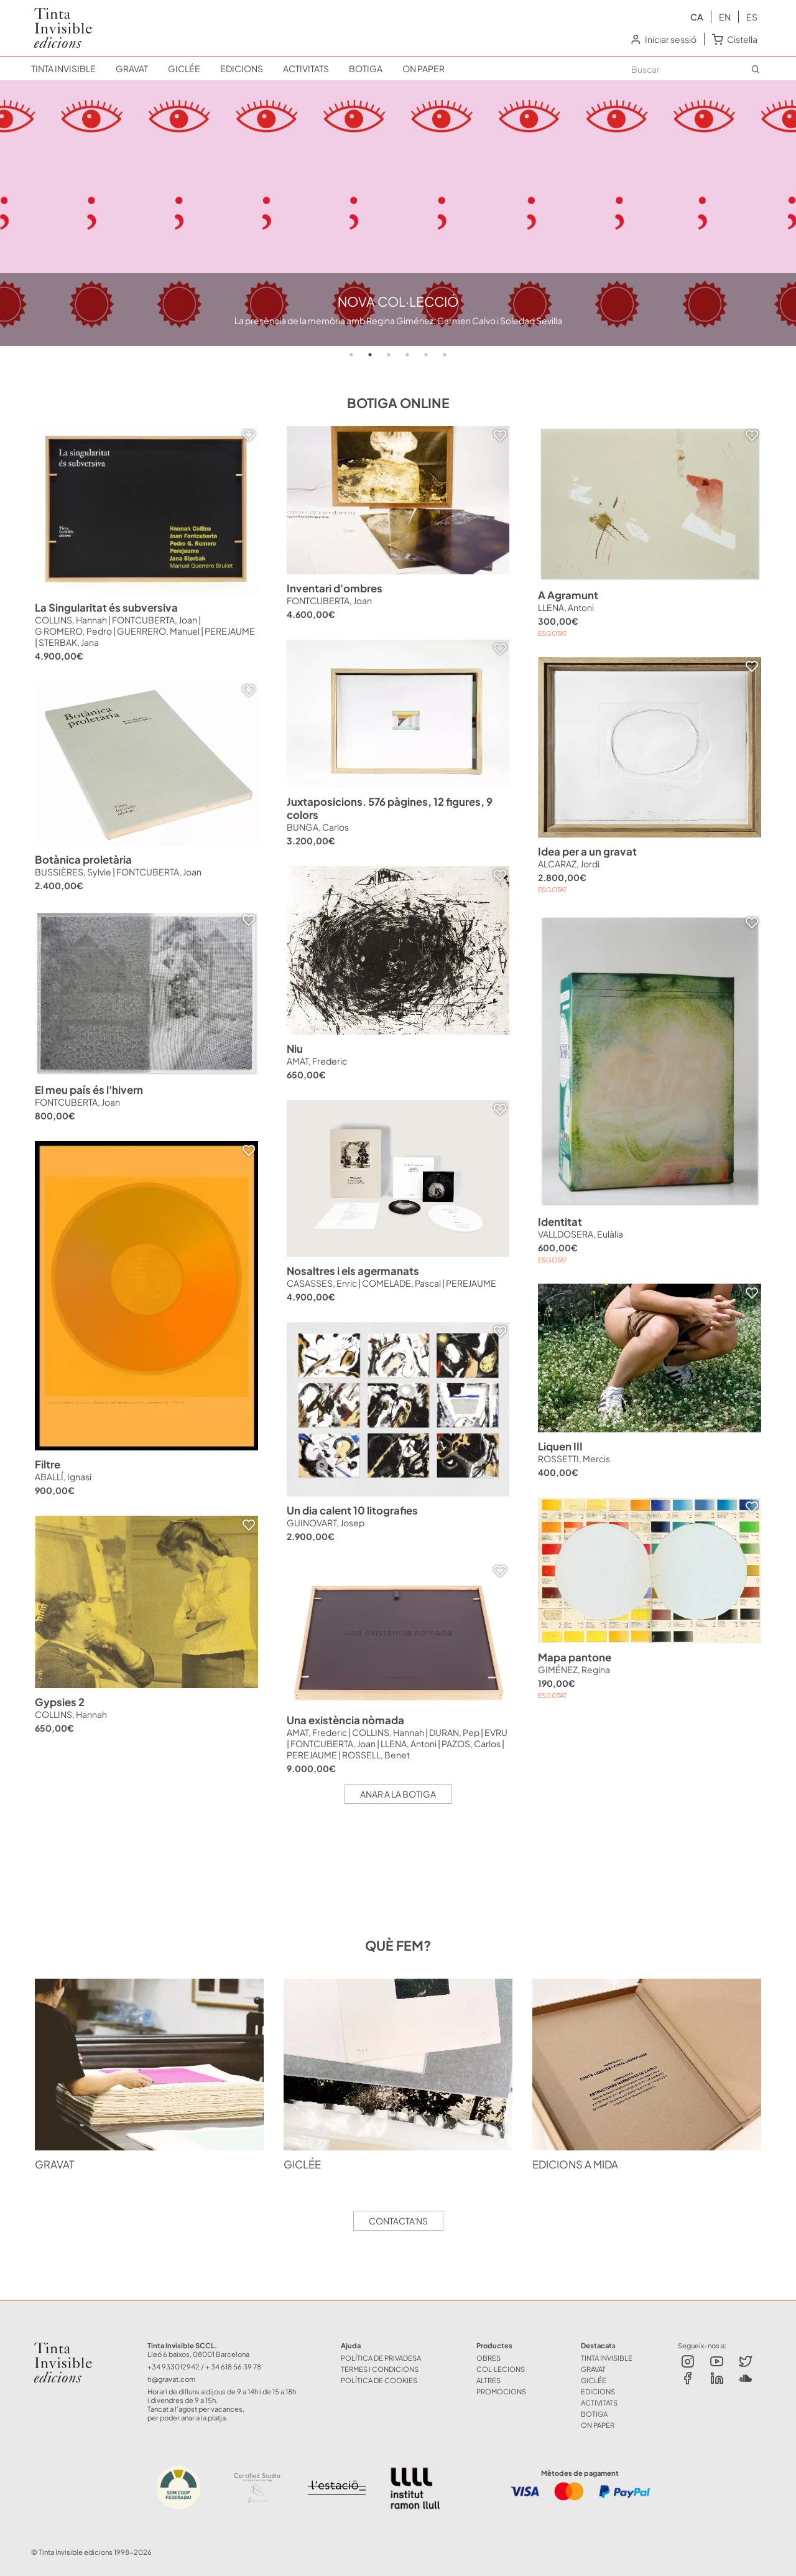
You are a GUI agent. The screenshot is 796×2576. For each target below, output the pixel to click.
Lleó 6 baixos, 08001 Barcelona (198, 2354)
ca (696, 16)
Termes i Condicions (380, 2368)
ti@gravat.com (171, 2378)
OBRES (488, 2357)
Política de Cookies (379, 2380)
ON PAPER (423, 68)
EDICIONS (241, 68)
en (725, 16)
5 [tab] (426, 354)
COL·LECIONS (500, 2368)
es (751, 16)
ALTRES (488, 2380)
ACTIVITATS (306, 68)
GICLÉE (184, 68)
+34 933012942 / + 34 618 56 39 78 (204, 2366)
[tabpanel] (398, 213)
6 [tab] (444, 354)
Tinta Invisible (68, 2345)
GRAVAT (132, 68)
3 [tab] (388, 354)
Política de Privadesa (381, 2357)
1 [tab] (351, 354)
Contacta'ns (398, 2220)
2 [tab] (370, 354)
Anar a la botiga (398, 1793)
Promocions (501, 2391)
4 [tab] (407, 354)
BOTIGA (365, 68)
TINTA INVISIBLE (63, 68)
